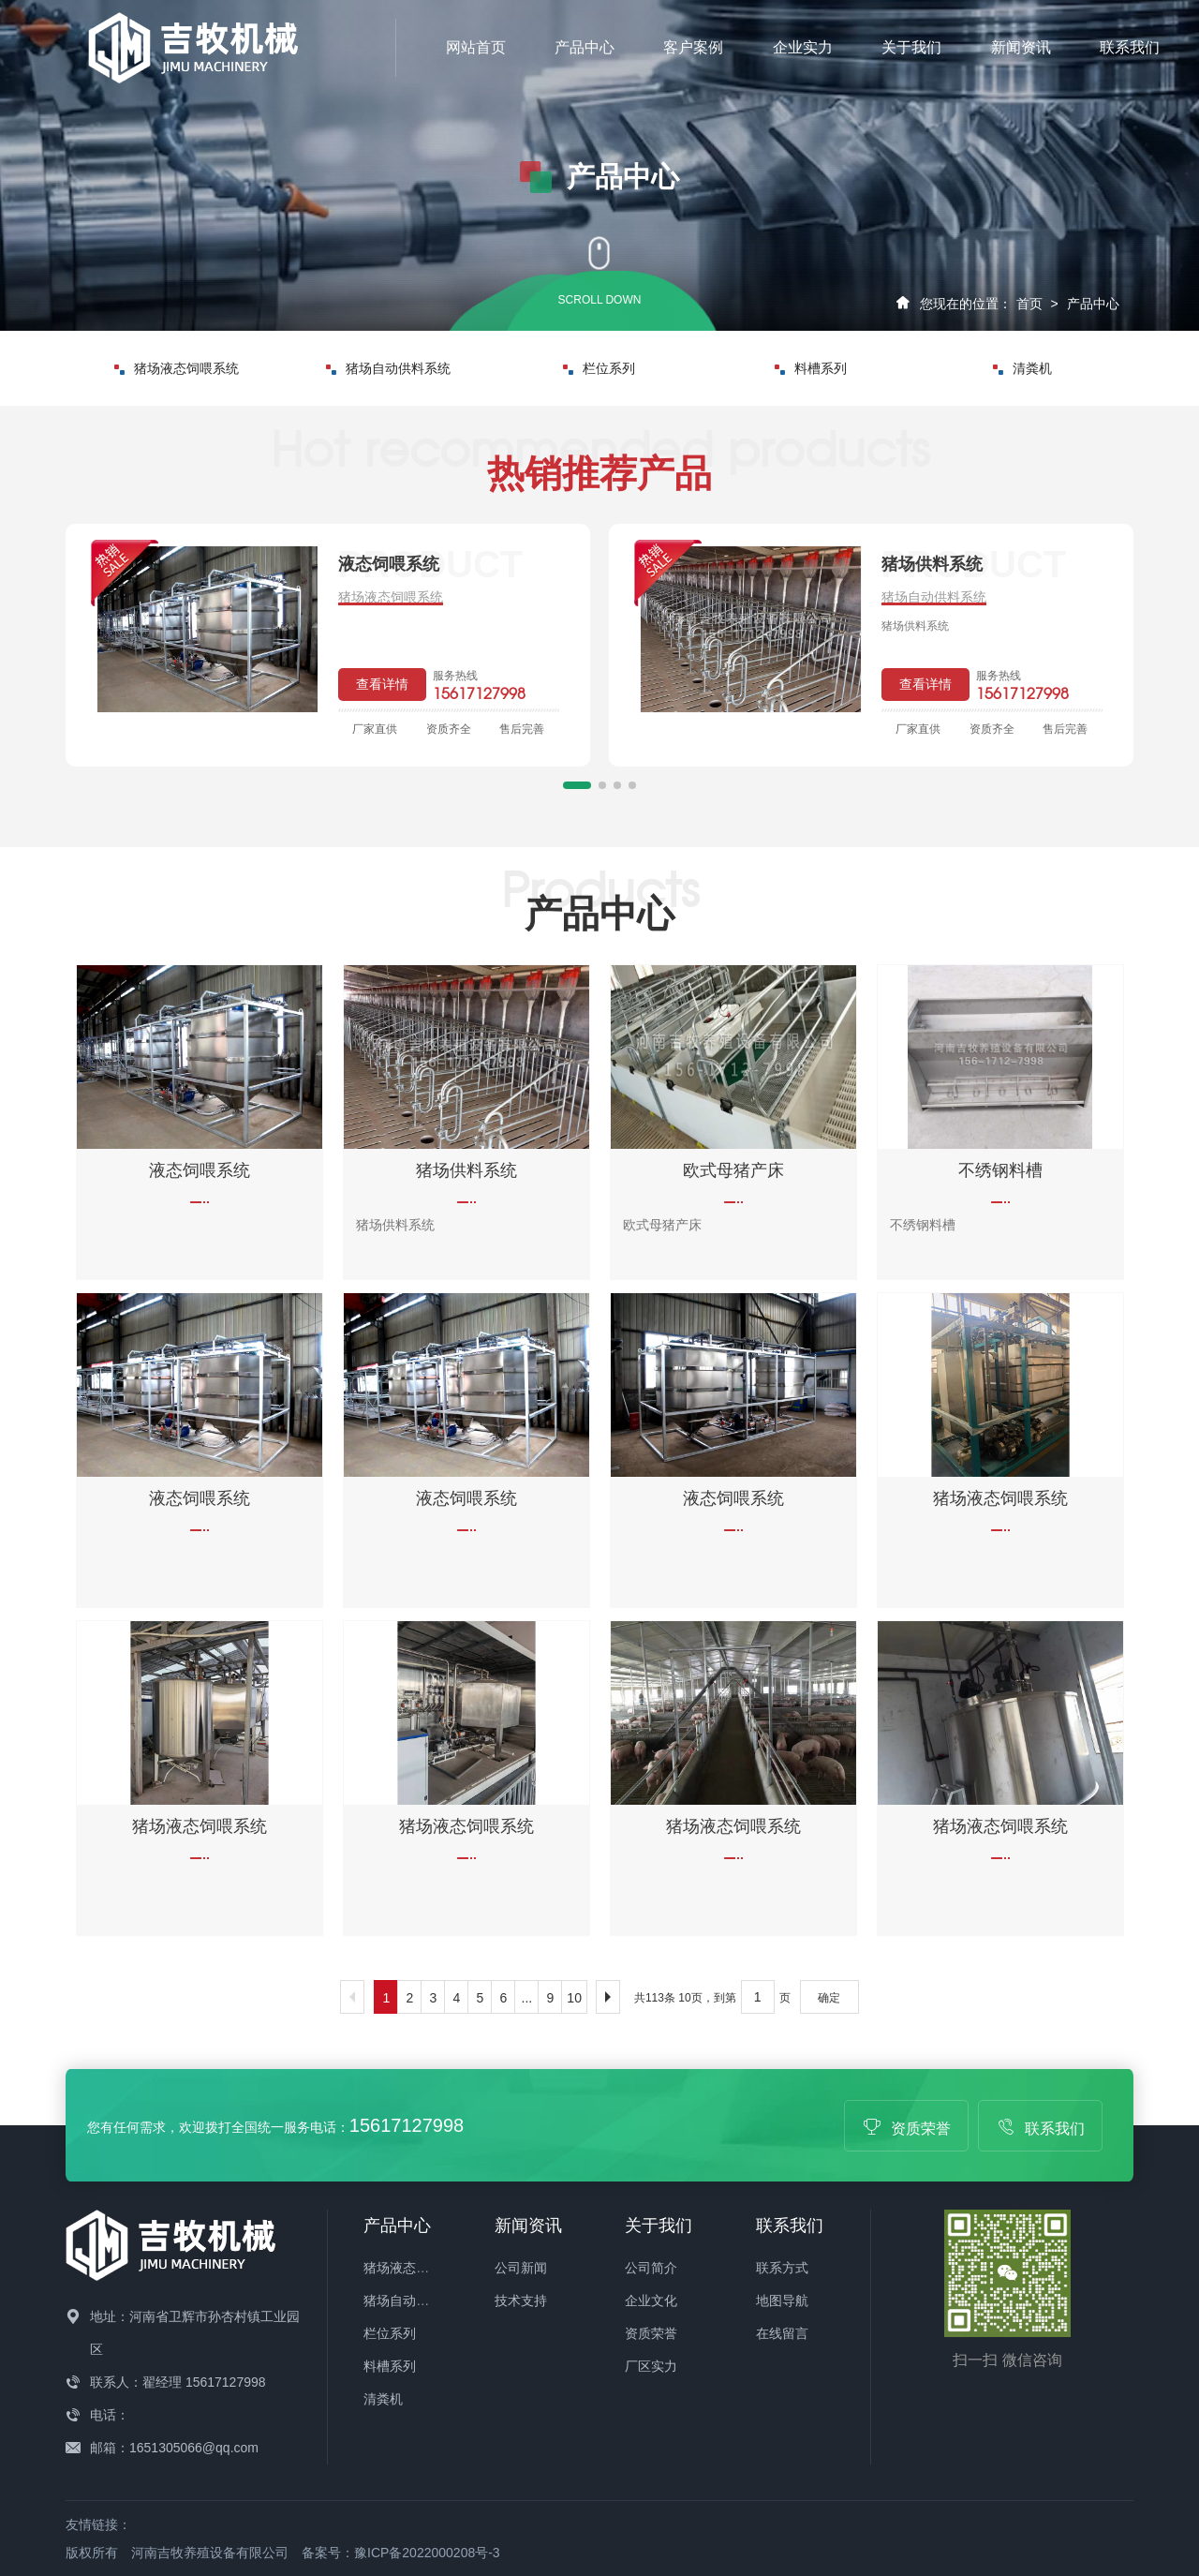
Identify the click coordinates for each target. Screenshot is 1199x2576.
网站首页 (476, 47)
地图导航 (782, 2300)
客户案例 (693, 47)
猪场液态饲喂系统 (176, 368)
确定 (829, 1997)
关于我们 (911, 47)
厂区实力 (651, 2366)
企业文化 (651, 2300)
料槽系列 (811, 368)
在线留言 (782, 2333)
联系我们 (1130, 47)
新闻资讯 (1021, 47)
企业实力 (803, 47)
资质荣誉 (907, 2129)
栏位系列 (599, 368)
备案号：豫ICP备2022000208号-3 (401, 2552)
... (527, 1997)
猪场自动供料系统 (388, 368)
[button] (577, 785)
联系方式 (782, 2267)
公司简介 (651, 2267)
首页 (1029, 303)
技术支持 (521, 2300)
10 (574, 1997)
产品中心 (584, 47)
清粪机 (1022, 368)
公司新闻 (521, 2267)
